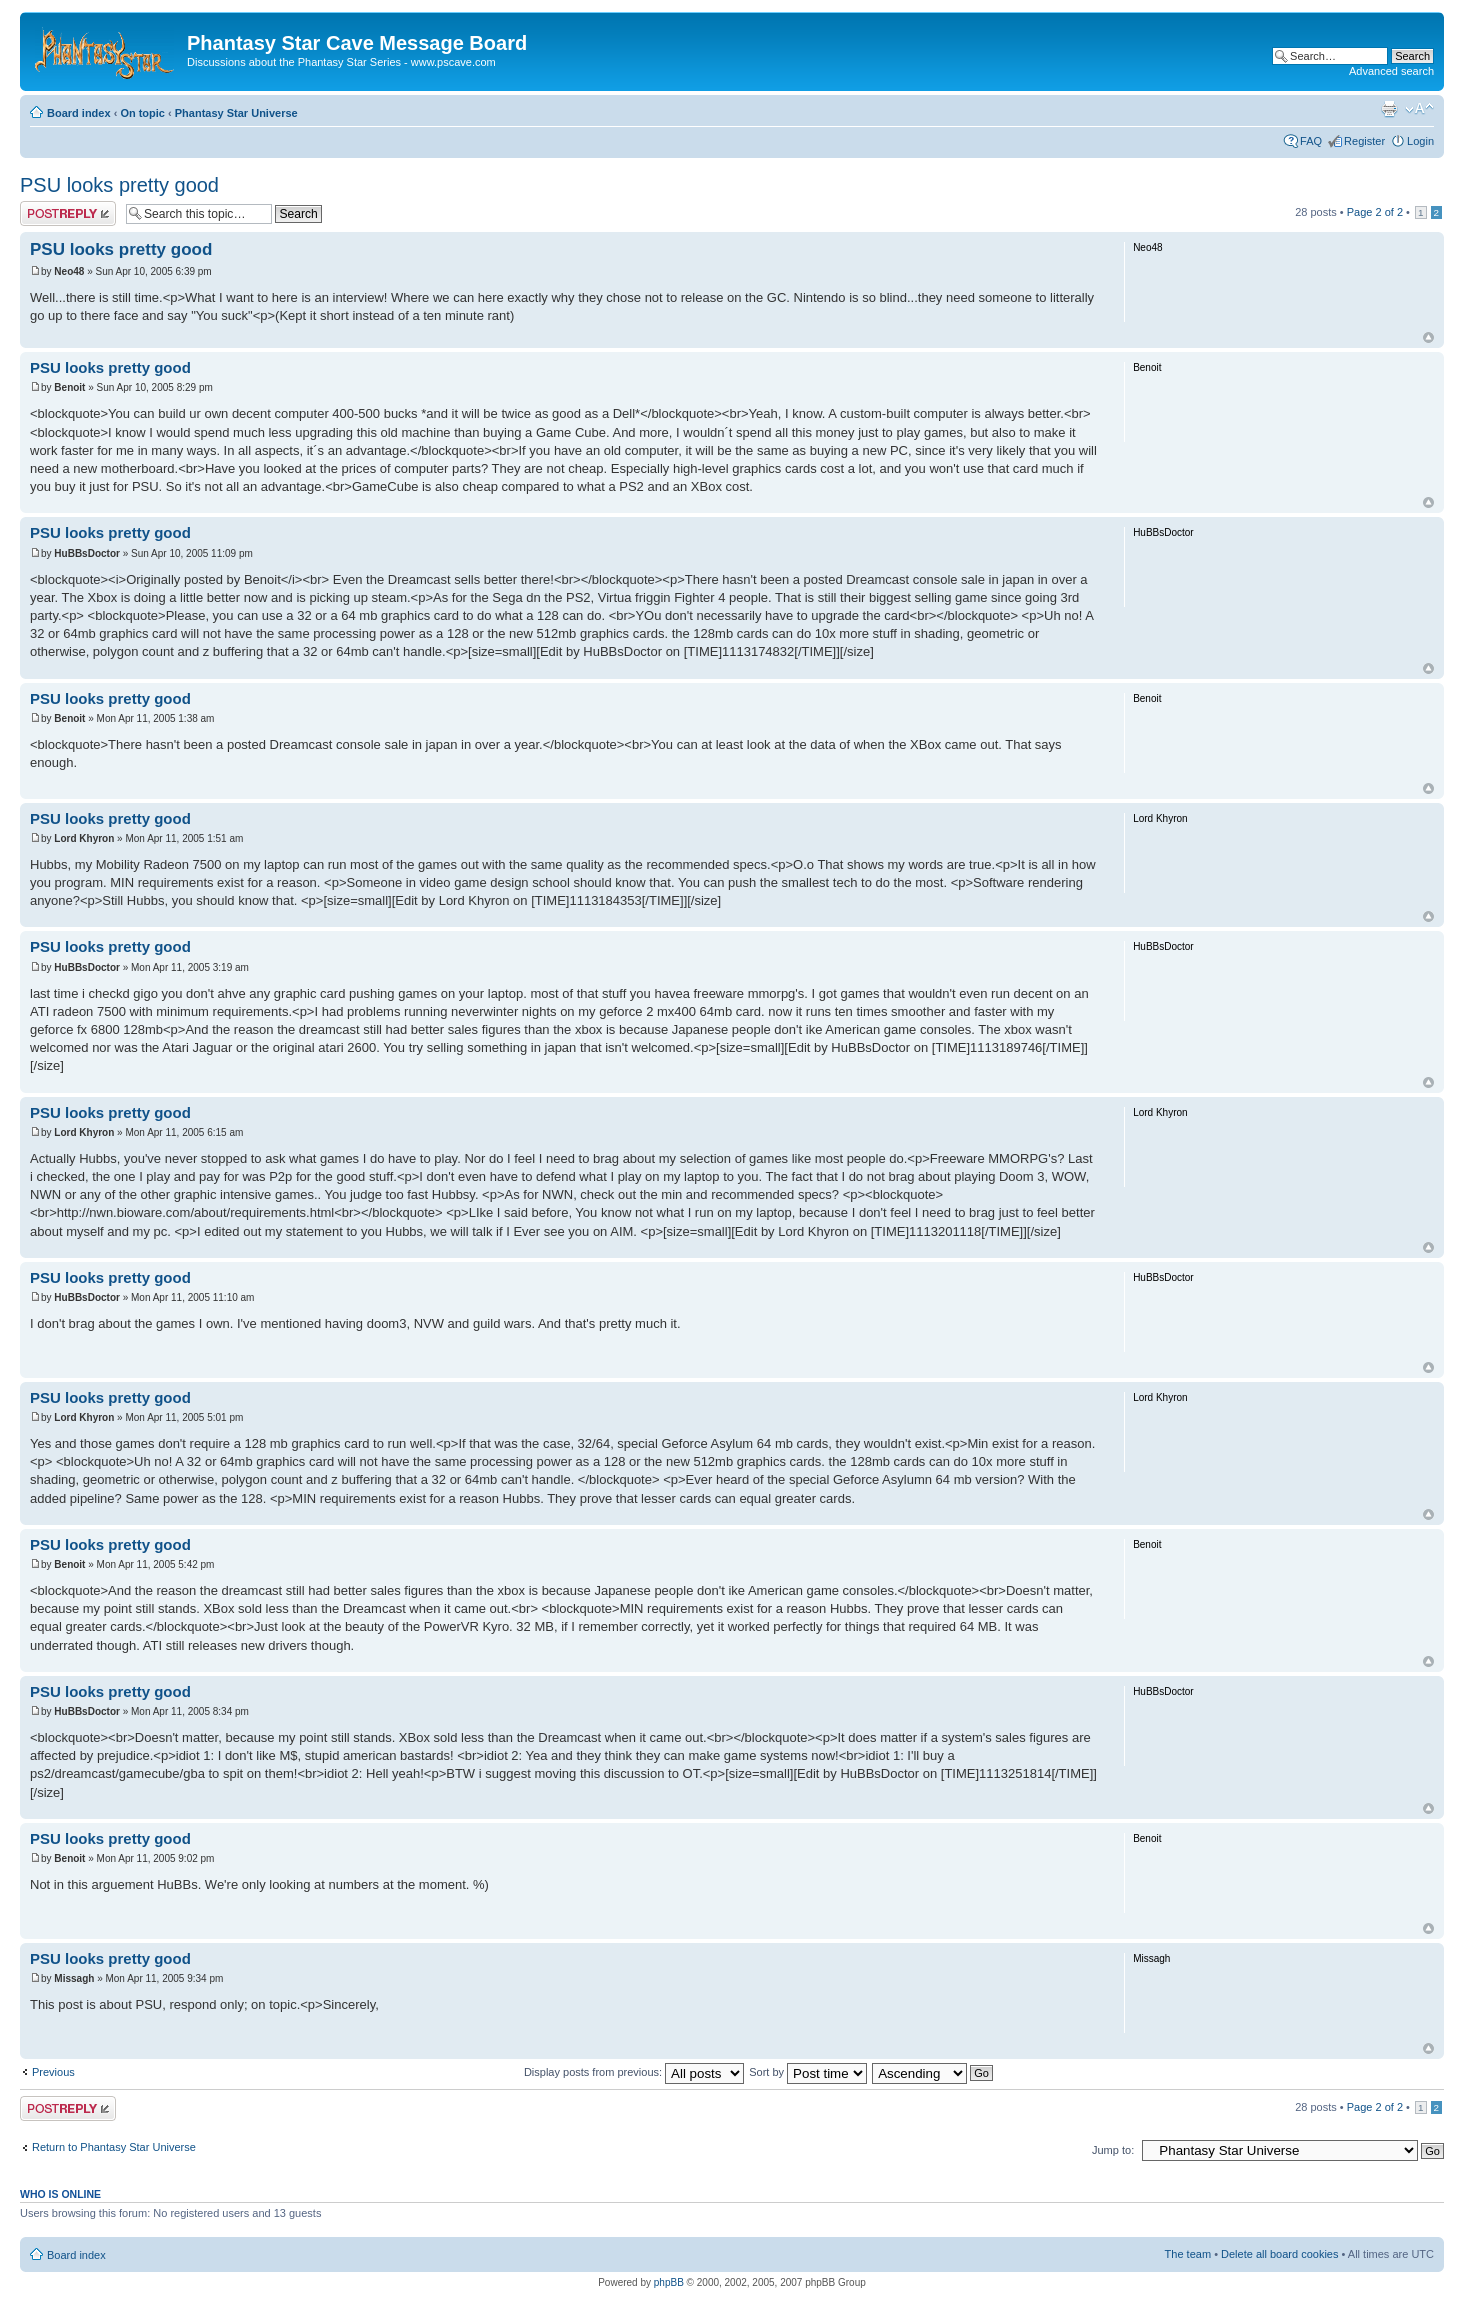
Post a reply (68, 213)
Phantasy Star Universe (236, 113)
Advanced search (1391, 71)
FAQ (1311, 141)
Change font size (1419, 109)
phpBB (669, 2282)
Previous (53, 2072)
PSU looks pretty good (119, 185)
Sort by (808, 2072)
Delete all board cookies (1279, 2254)
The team (1188, 2254)
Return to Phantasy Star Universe (114, 2147)
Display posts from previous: (634, 2072)
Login (1420, 141)
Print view (1389, 109)
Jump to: (1113, 2150)
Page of (1375, 212)
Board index (79, 113)
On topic (142, 113)
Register (1364, 141)
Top (1428, 337)
